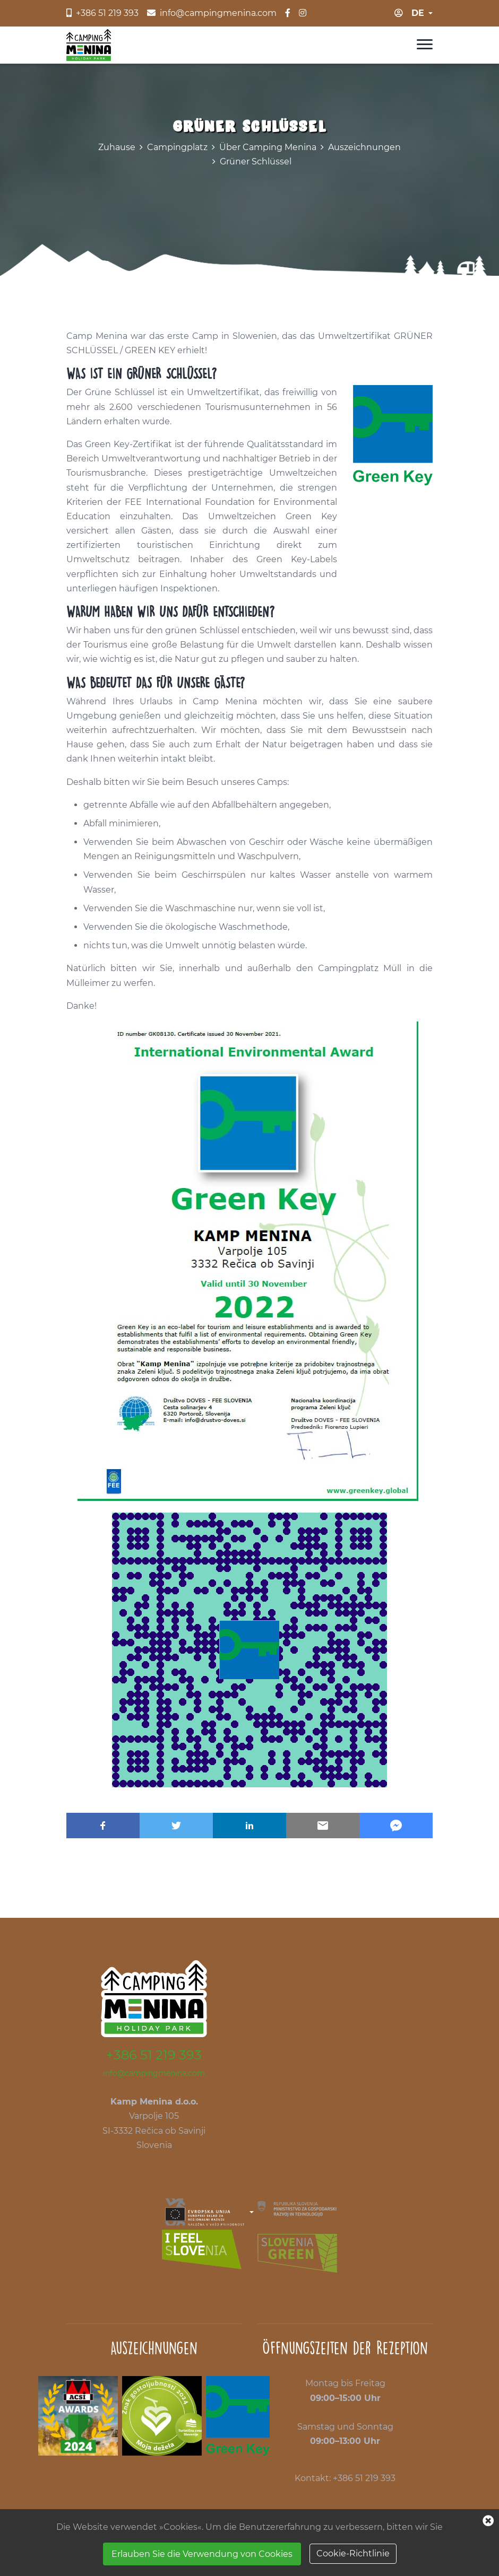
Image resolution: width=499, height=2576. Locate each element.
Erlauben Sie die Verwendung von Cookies (201, 2554)
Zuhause (116, 147)
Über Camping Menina (267, 147)
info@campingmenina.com (154, 2073)
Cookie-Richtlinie (353, 2553)
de (417, 13)
